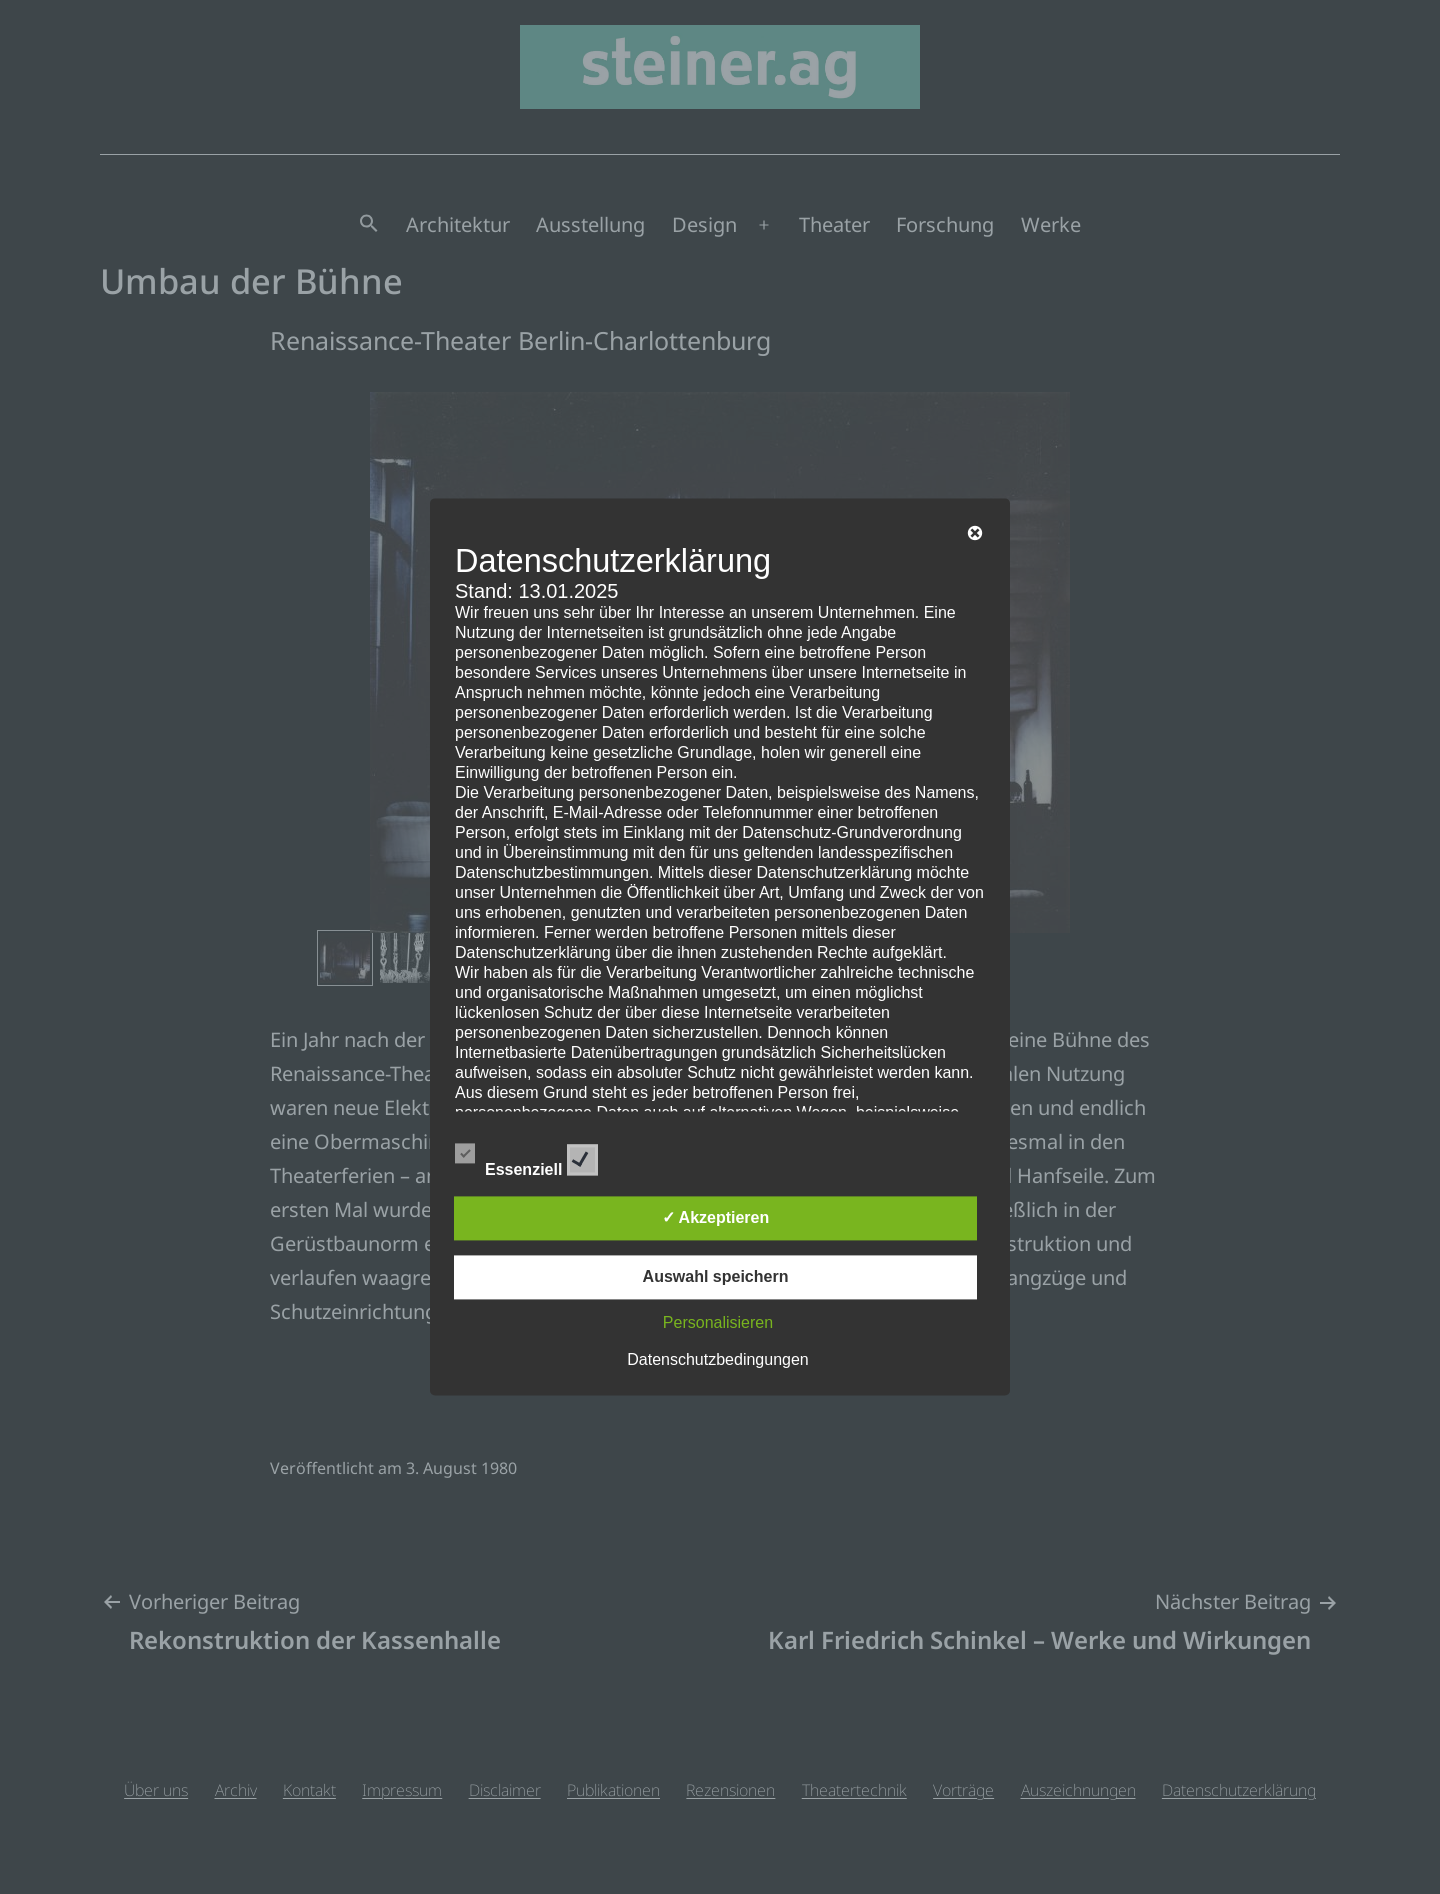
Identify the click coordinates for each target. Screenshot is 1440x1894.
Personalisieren (718, 1323)
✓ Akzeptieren (716, 1218)
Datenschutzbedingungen (717, 1360)
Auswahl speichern (716, 1277)
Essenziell (526, 1157)
